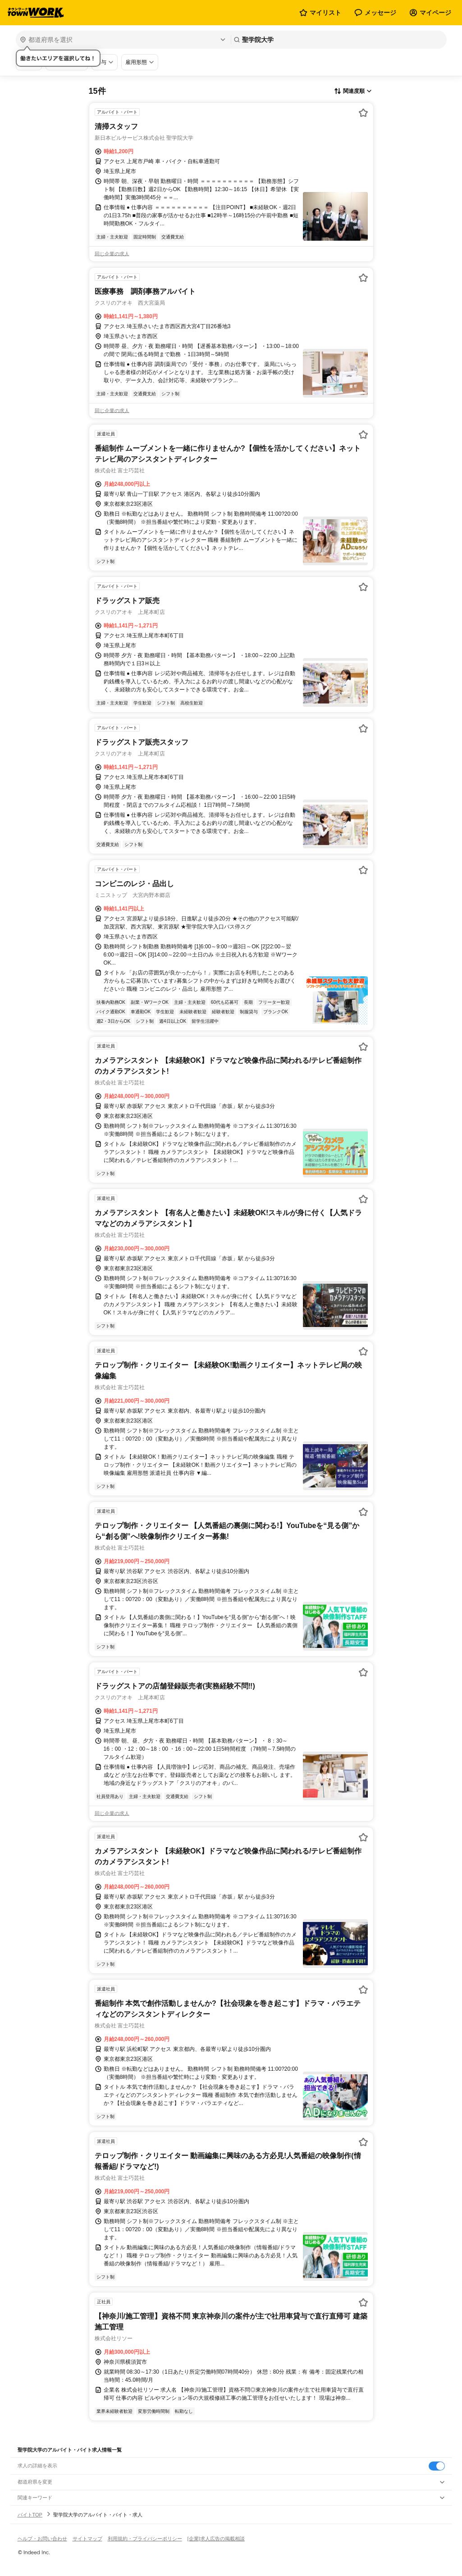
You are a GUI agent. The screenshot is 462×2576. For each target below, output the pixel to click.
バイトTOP (30, 2514)
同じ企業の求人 (112, 253)
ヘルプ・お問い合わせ (42, 2538)
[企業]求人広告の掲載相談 (216, 2538)
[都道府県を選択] (122, 40)
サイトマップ (87, 2538)
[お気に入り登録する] (363, 113)
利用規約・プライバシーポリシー (145, 2538)
